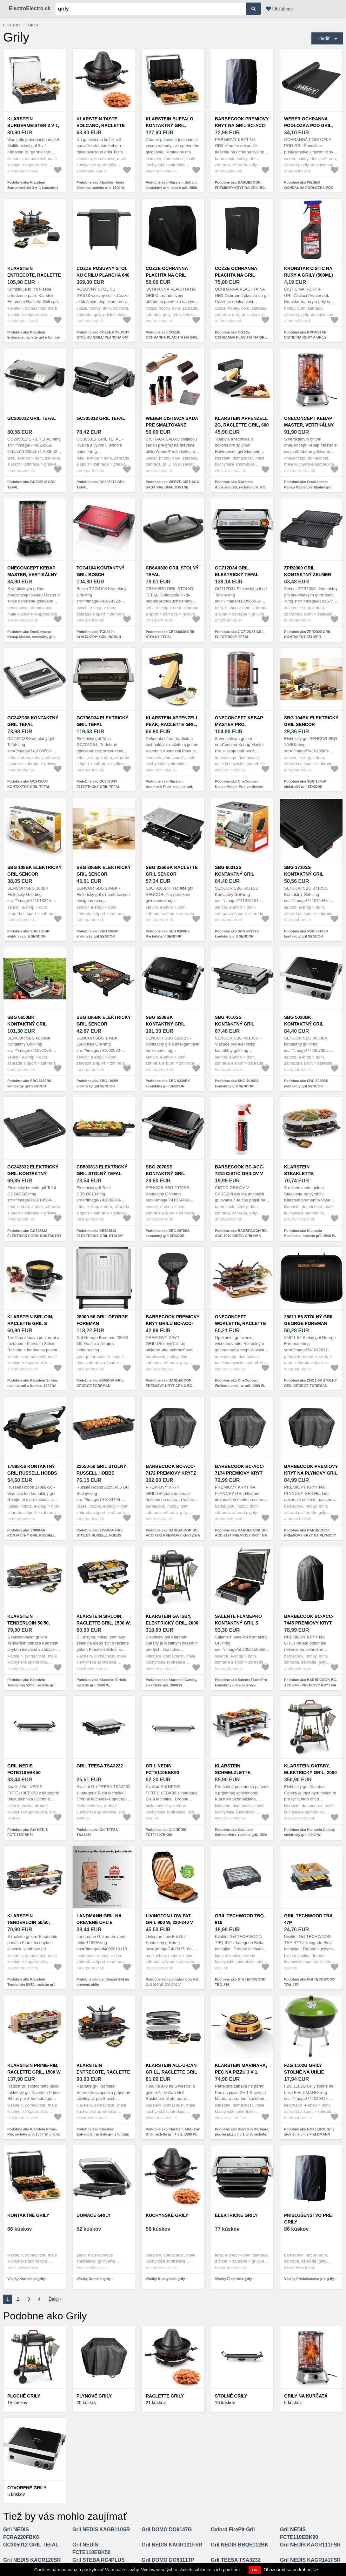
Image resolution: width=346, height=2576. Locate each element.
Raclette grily (165, 2395)
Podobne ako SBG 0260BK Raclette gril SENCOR (168, 933)
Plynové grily (94, 2395)
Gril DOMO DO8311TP (168, 2560)
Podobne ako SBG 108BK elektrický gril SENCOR (28, 933)
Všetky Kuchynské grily (165, 2279)
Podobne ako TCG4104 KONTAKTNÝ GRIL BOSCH (99, 634)
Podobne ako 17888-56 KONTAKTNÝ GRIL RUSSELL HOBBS (31, 1535)
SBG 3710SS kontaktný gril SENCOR (303, 874)
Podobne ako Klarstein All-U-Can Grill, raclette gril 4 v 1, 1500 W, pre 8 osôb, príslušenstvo (173, 2134)
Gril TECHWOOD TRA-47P (309, 1919)
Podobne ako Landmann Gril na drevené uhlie (103, 1982)
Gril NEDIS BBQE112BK (239, 2544)
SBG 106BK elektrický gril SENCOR (104, 1020)
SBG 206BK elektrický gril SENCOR (104, 871)
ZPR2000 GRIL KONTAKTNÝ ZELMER (307, 571)
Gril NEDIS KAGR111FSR (310, 2544)
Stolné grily (231, 2395)
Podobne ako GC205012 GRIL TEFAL (31, 484)
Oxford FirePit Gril (233, 2529)
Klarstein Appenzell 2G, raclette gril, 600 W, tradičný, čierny (242, 425)
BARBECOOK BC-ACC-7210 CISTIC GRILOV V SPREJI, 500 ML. (239, 1173)
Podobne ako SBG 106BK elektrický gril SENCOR (98, 1083)
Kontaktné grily (28, 2215)
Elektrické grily (236, 2215)
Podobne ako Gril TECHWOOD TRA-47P (309, 1982)
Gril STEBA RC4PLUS (98, 2560)
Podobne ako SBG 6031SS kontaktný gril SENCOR (237, 933)
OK (254, 2570)
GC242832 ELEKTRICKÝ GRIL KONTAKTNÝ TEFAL (32, 1173)
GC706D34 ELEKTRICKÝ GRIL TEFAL (102, 721)
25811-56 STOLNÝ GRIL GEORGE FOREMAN (309, 1320)
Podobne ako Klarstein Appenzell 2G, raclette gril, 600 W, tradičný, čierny (240, 487)
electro (11, 25)
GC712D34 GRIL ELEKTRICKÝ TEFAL (237, 571)
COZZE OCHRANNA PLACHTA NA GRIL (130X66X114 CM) (167, 275)
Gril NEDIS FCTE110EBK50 (24, 1769)
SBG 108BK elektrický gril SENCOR (34, 871)
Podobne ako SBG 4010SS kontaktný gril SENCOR (237, 1083)
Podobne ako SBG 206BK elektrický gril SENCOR (98, 933)
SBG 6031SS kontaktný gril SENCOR (234, 874)
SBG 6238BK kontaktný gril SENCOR (165, 1024)
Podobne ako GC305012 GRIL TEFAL (101, 484)
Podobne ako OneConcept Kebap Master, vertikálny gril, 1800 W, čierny (31, 637)
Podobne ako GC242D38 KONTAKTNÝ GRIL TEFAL (28, 784)
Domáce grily (94, 2215)
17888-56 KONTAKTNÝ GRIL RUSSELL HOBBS (32, 1470)
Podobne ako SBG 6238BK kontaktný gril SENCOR (168, 1083)
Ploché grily (23, 2395)
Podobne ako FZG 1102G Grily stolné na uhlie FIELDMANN (309, 2131)
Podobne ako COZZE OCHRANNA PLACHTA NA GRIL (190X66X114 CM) (241, 337)
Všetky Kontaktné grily (26, 2279)
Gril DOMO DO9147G (167, 2529)
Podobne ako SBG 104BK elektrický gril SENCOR (305, 784)
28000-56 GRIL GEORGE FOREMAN (102, 1320)
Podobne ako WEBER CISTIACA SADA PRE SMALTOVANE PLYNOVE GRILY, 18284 (172, 487)
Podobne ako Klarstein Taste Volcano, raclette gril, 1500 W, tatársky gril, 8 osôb (101, 187)
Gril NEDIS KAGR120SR (32, 2560)
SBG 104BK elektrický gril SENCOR (311, 721)
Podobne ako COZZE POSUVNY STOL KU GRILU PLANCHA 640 (103, 335)
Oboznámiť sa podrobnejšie (290, 2569)
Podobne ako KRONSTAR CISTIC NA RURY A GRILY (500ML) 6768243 (305, 337)
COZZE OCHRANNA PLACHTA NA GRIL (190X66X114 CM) (236, 275)
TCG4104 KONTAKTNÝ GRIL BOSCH (100, 571)
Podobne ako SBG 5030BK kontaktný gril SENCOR (306, 1083)
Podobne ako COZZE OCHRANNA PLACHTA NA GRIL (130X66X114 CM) (172, 337)
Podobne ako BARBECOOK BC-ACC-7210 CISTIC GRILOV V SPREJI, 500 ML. (241, 1236)
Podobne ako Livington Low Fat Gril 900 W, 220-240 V (172, 1982)
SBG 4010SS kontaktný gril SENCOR (234, 1024)
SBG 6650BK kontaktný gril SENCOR (27, 1024)
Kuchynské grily (167, 2215)
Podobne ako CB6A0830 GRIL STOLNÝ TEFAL (170, 634)
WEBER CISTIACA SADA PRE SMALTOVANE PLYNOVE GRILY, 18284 (172, 425)
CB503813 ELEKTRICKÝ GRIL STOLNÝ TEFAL (102, 1170)
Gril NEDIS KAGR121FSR (172, 2544)
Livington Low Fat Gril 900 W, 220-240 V (169, 1919)
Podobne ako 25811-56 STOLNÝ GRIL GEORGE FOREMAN (310, 1383)
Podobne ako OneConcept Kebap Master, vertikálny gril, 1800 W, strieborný (308, 487)
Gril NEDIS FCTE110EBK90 (162, 1769)
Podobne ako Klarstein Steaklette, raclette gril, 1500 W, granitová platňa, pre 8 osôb (310, 1236)
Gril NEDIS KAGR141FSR (310, 2560)
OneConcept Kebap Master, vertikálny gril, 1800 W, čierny (32, 574)
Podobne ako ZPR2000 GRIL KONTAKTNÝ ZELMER (307, 634)
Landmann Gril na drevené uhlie (99, 1919)
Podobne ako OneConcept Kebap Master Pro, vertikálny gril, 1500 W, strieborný (239, 786)
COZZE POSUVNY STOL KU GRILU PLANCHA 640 (103, 272)
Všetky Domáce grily (94, 2279)
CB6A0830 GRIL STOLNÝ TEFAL (172, 571)
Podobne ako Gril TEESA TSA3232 (97, 1832)
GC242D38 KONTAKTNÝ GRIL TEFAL (32, 721)
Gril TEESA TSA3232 (100, 1765)
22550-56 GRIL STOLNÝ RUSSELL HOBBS (101, 1470)
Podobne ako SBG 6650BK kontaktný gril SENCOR (29, 1083)
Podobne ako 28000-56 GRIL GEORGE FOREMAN (100, 1383)
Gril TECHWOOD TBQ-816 (240, 1919)
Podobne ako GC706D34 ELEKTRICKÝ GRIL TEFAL (98, 784)
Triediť (323, 38)
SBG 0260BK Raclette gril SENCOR (172, 871)
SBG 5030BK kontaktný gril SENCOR (303, 1024)
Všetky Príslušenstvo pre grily (309, 2279)
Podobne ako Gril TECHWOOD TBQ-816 (240, 1982)
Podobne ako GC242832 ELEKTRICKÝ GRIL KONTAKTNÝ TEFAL (34, 1236)
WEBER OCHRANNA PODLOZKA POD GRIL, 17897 (308, 125)
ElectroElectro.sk (29, 8)
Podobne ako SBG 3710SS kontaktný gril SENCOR (306, 933)
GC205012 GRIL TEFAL (31, 418)
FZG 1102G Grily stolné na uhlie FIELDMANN (304, 2072)
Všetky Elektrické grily (233, 2279)
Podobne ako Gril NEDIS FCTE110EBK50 (27, 1832)
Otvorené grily (27, 2487)
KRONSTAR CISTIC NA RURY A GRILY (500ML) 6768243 (308, 275)
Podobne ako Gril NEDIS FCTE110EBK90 (166, 1832)
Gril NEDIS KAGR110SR (101, 2529)
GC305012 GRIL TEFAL (101, 418)
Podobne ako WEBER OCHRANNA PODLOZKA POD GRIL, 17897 (308, 187)
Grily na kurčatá (306, 2395)
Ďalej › (55, 2299)
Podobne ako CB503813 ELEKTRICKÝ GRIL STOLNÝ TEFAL (100, 1236)
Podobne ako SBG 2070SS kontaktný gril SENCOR (168, 1233)
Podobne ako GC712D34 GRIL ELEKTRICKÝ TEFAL (239, 634)
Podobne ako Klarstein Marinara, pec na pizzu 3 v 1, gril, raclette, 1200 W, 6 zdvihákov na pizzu (242, 2134)
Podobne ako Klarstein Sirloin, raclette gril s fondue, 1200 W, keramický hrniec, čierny (32, 1385)
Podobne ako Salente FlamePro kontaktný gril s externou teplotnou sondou (241, 1685)
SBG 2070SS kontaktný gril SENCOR (165, 1173)
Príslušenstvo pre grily (308, 2218)
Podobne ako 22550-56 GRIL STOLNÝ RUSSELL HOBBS (100, 1532)
